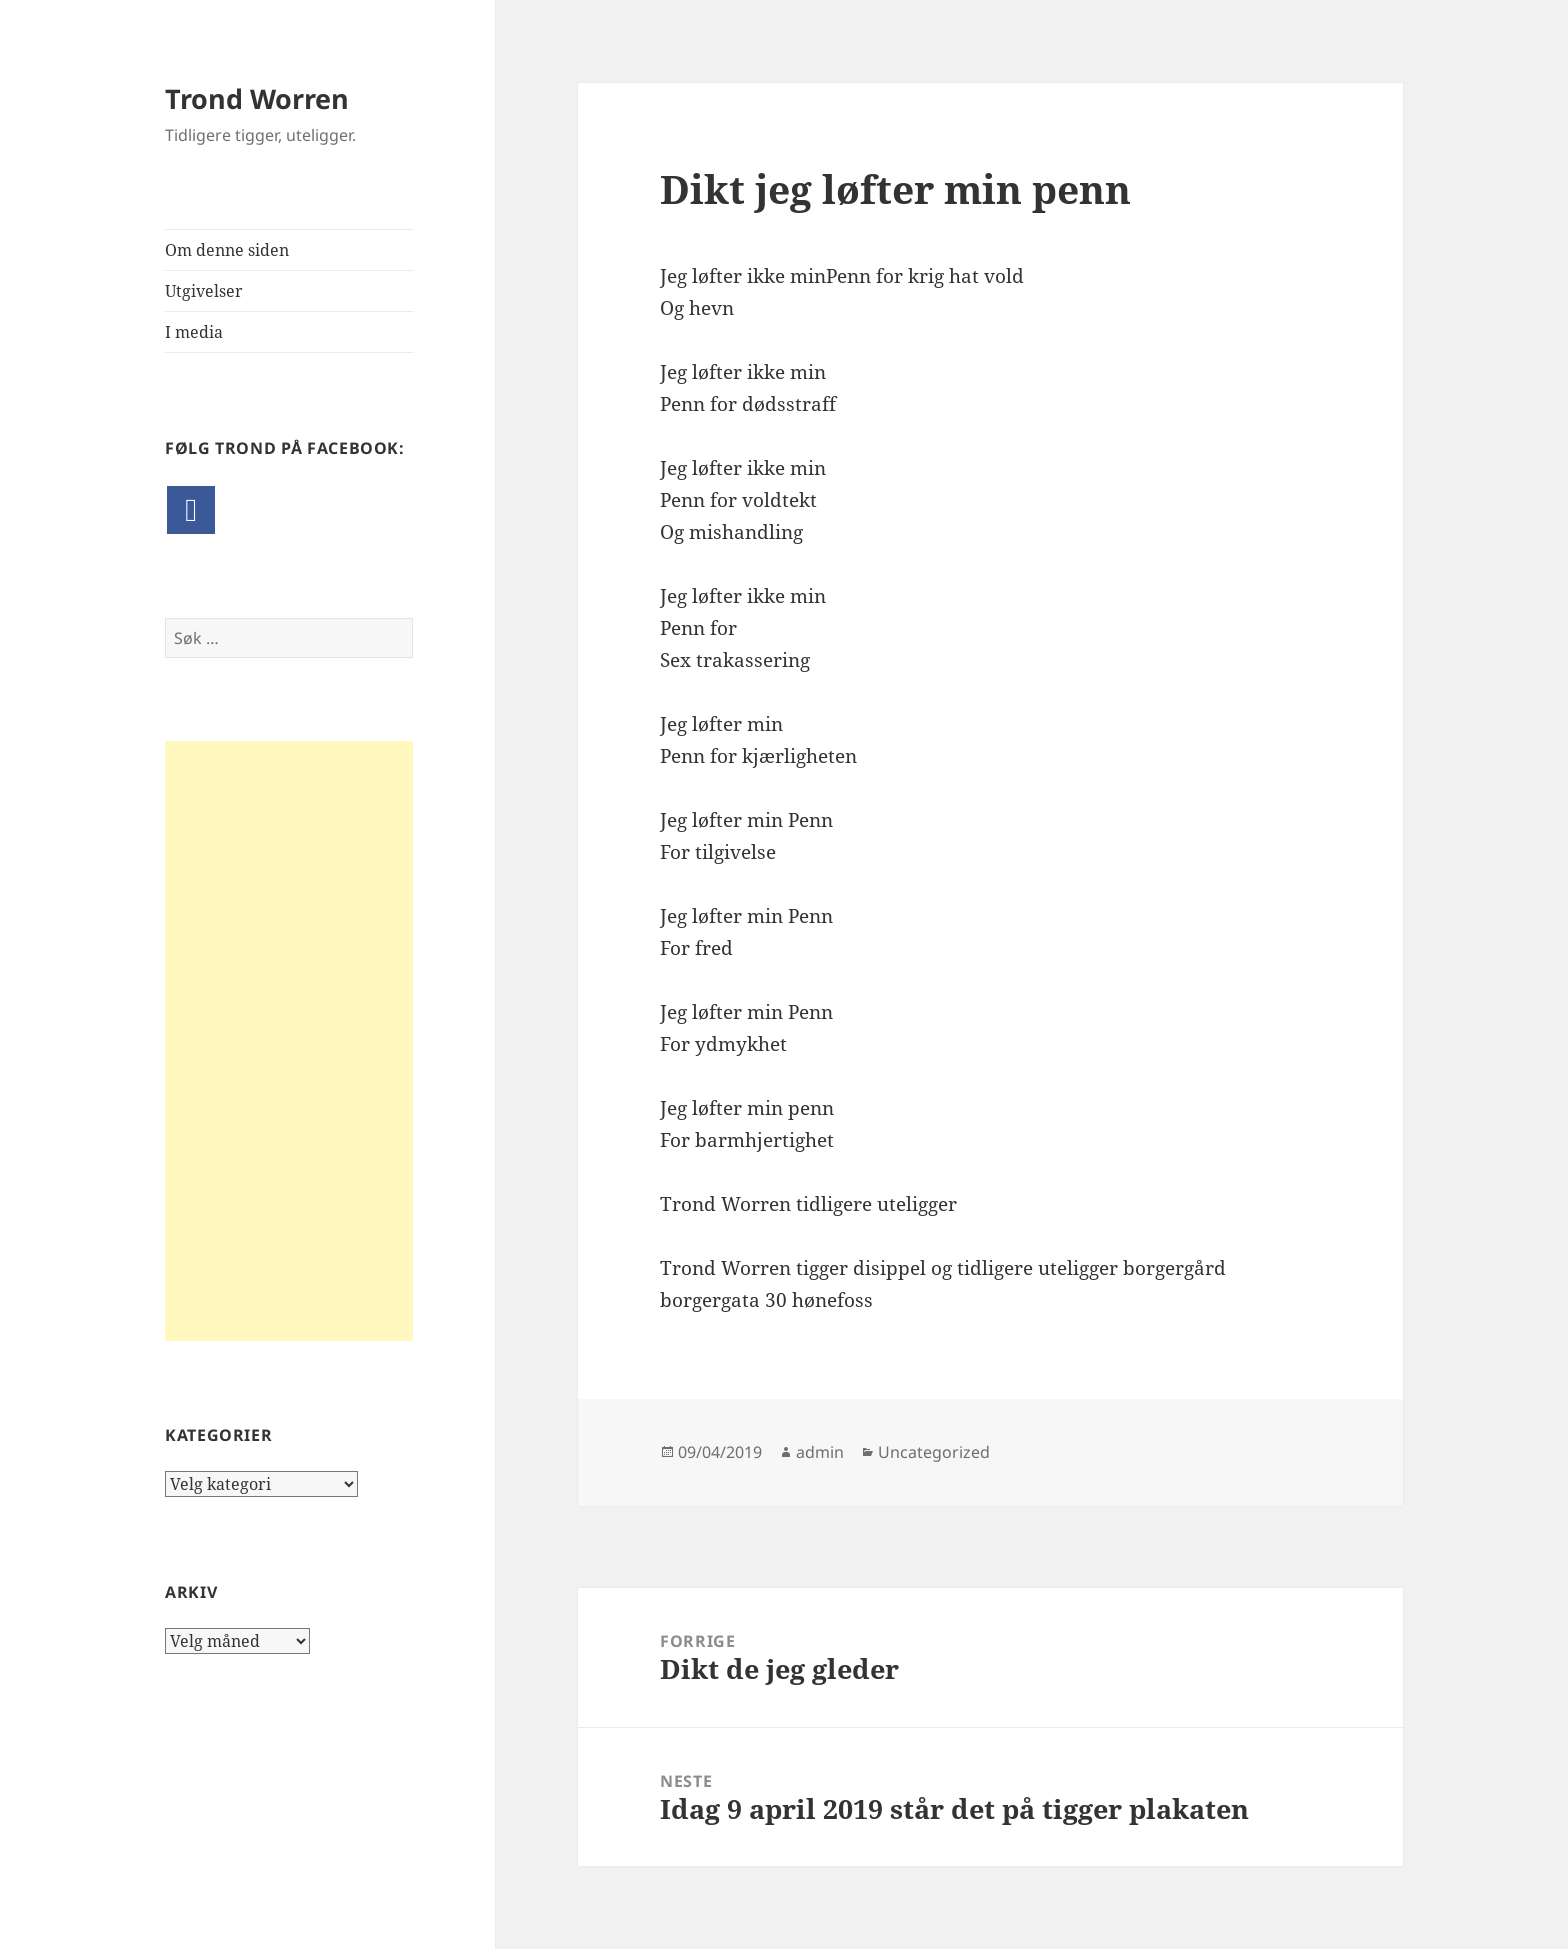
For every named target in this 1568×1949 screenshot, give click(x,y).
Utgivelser (204, 291)
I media (194, 332)
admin (820, 1452)
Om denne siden (227, 250)
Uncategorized (934, 1452)
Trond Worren (257, 98)
